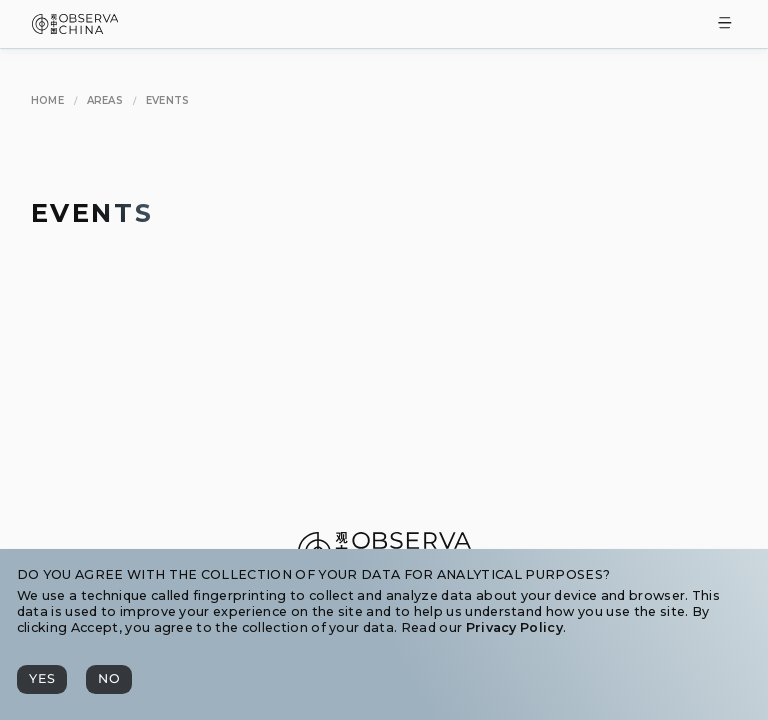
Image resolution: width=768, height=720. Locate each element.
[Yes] (42, 679)
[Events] (168, 101)
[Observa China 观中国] (75, 28)
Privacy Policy (514, 627)
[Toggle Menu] (725, 24)
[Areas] (105, 101)
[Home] (47, 101)
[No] (109, 679)
